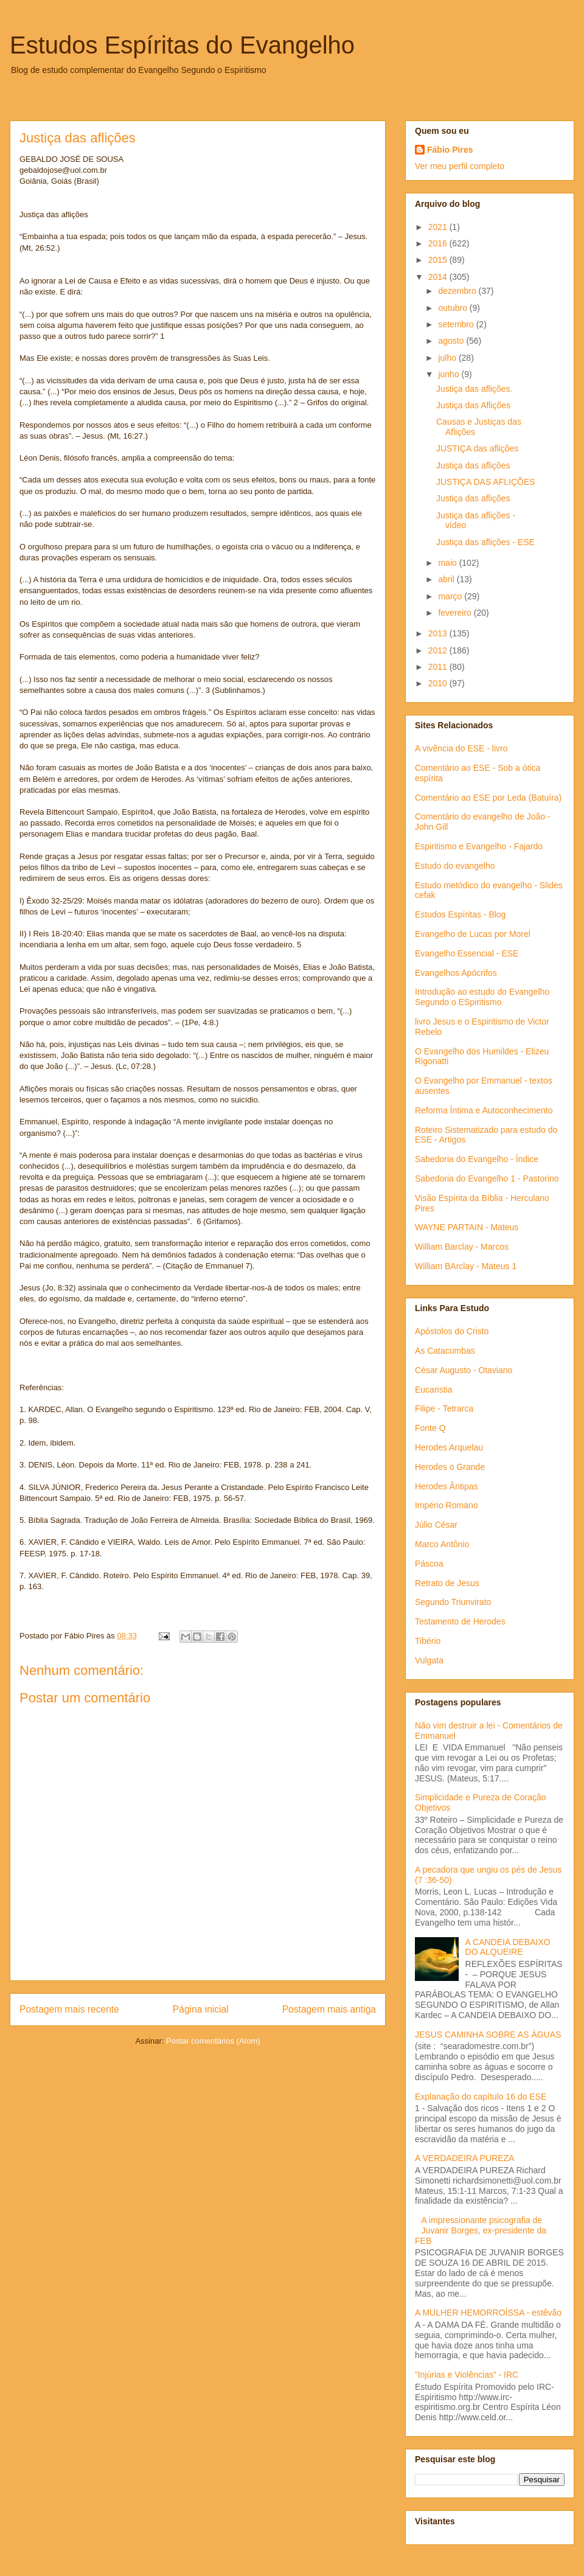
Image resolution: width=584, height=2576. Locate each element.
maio (448, 563)
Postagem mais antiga (329, 2009)
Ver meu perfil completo (459, 166)
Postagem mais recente (69, 2009)
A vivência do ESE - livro (461, 748)
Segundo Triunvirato (453, 1602)
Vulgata (429, 1660)
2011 (439, 667)
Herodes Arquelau (449, 1447)
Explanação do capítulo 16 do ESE (480, 2096)
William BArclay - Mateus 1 (465, 1266)
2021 (439, 227)
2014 (439, 277)
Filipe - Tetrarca (444, 1408)
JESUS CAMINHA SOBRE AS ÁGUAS (488, 2034)
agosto (452, 341)
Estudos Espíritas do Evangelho (182, 45)
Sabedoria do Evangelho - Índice (476, 1159)
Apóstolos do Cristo (451, 1331)
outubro (453, 308)
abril (447, 579)
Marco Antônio (442, 1544)
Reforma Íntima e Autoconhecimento (483, 1110)
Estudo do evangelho (455, 866)
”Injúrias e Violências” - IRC (466, 2374)
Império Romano (446, 1505)
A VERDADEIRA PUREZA (464, 2158)
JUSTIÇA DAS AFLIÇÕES (485, 482)
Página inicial (201, 2009)
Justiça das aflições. (474, 389)
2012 (439, 650)
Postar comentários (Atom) (213, 2040)
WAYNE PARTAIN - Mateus (466, 1227)
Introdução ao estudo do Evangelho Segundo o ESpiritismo (482, 997)
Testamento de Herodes (460, 1621)
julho (448, 358)
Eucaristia (433, 1389)
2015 (439, 260)
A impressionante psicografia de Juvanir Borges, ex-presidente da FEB (480, 2230)
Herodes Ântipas (446, 1486)
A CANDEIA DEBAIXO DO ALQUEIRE (508, 1947)
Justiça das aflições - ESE (485, 542)
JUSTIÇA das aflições (477, 448)
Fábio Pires (450, 150)
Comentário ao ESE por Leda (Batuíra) (488, 797)
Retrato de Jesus (447, 1583)
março (451, 596)
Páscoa (429, 1563)
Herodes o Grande (450, 1467)
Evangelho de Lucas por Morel (472, 934)
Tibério (427, 1641)
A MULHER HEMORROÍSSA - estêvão (488, 2312)
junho (449, 374)
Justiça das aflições (473, 465)
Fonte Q (430, 1428)
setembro (457, 324)
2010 (439, 683)
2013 (439, 633)
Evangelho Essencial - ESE (466, 953)
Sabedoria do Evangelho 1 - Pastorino (487, 1178)
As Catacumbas (445, 1351)
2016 (439, 243)
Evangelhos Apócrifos (456, 973)
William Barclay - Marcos (462, 1246)
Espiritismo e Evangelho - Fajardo (479, 846)
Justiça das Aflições (473, 405)
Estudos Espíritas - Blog (460, 914)
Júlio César (436, 1525)
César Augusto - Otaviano (463, 1370)
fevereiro (455, 613)
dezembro (458, 291)
